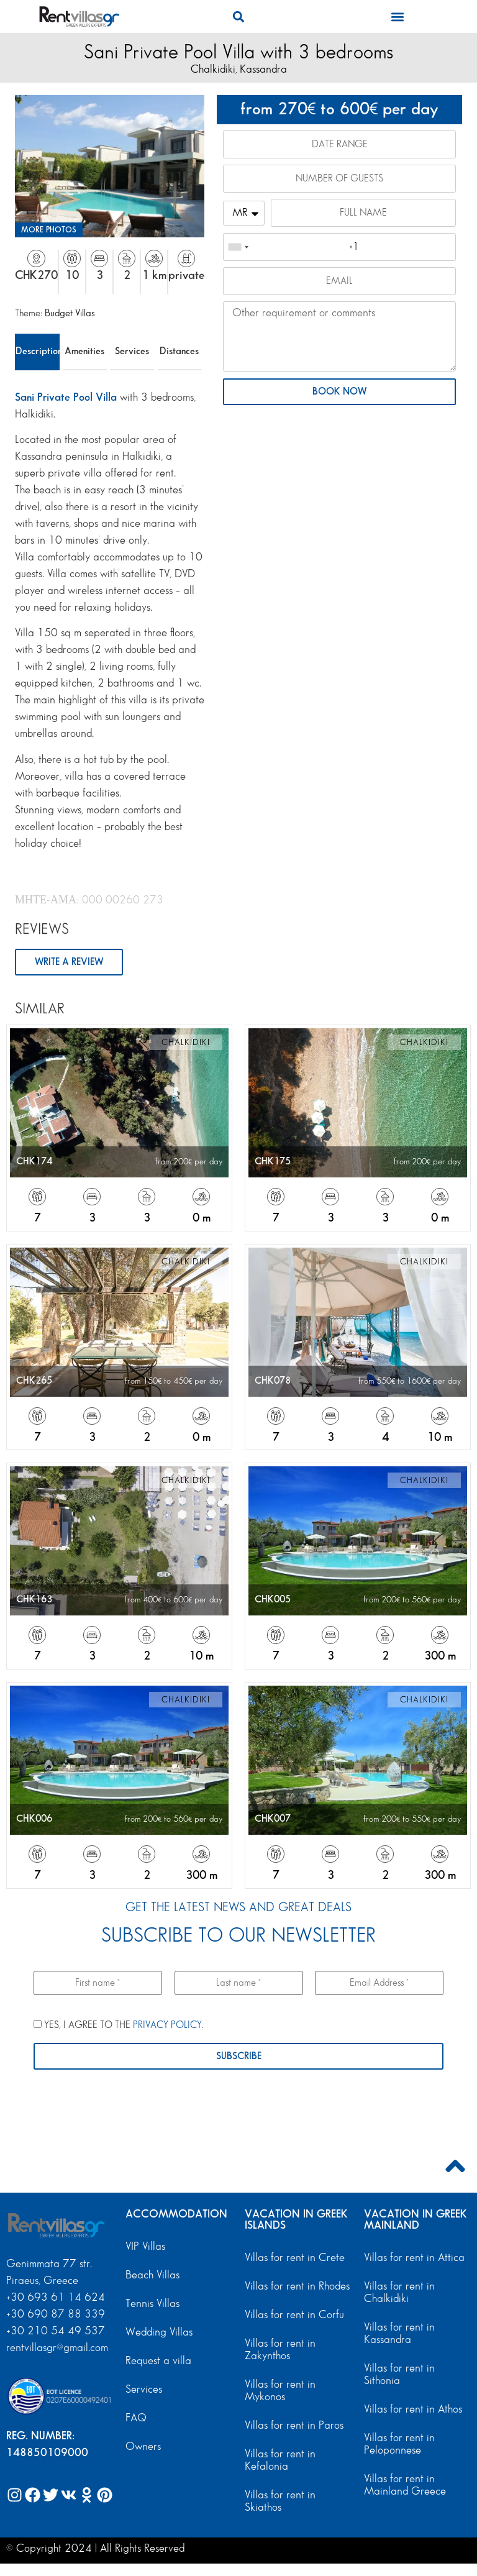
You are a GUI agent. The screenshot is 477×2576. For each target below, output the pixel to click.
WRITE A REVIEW (69, 962)
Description (38, 351)
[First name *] (98, 1983)
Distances (179, 351)
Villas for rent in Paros (294, 2425)
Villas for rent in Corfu (294, 2314)
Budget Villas (69, 313)
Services (132, 351)
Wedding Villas (159, 2332)
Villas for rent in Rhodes (297, 2286)
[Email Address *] (379, 1983)
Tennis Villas (152, 2303)
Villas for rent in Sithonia (399, 2374)
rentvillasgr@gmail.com (58, 2347)
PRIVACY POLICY (167, 2025)
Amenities (84, 351)
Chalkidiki (213, 69)
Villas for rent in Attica (414, 2257)
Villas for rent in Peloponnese (399, 2443)
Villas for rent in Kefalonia (280, 2460)
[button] (238, 16)
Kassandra (263, 69)
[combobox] (238, 247)
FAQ (136, 2418)
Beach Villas (152, 2275)
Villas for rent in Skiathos (280, 2501)
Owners (143, 2446)
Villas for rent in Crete (295, 2257)
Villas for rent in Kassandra (399, 2333)
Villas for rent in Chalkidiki (399, 2292)
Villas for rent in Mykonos (280, 2390)
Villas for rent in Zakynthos (280, 2349)
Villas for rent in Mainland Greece (405, 2484)
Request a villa (158, 2360)
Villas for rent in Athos (413, 2409)
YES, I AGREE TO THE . (119, 2025)
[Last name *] (239, 1983)
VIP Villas (145, 2246)
